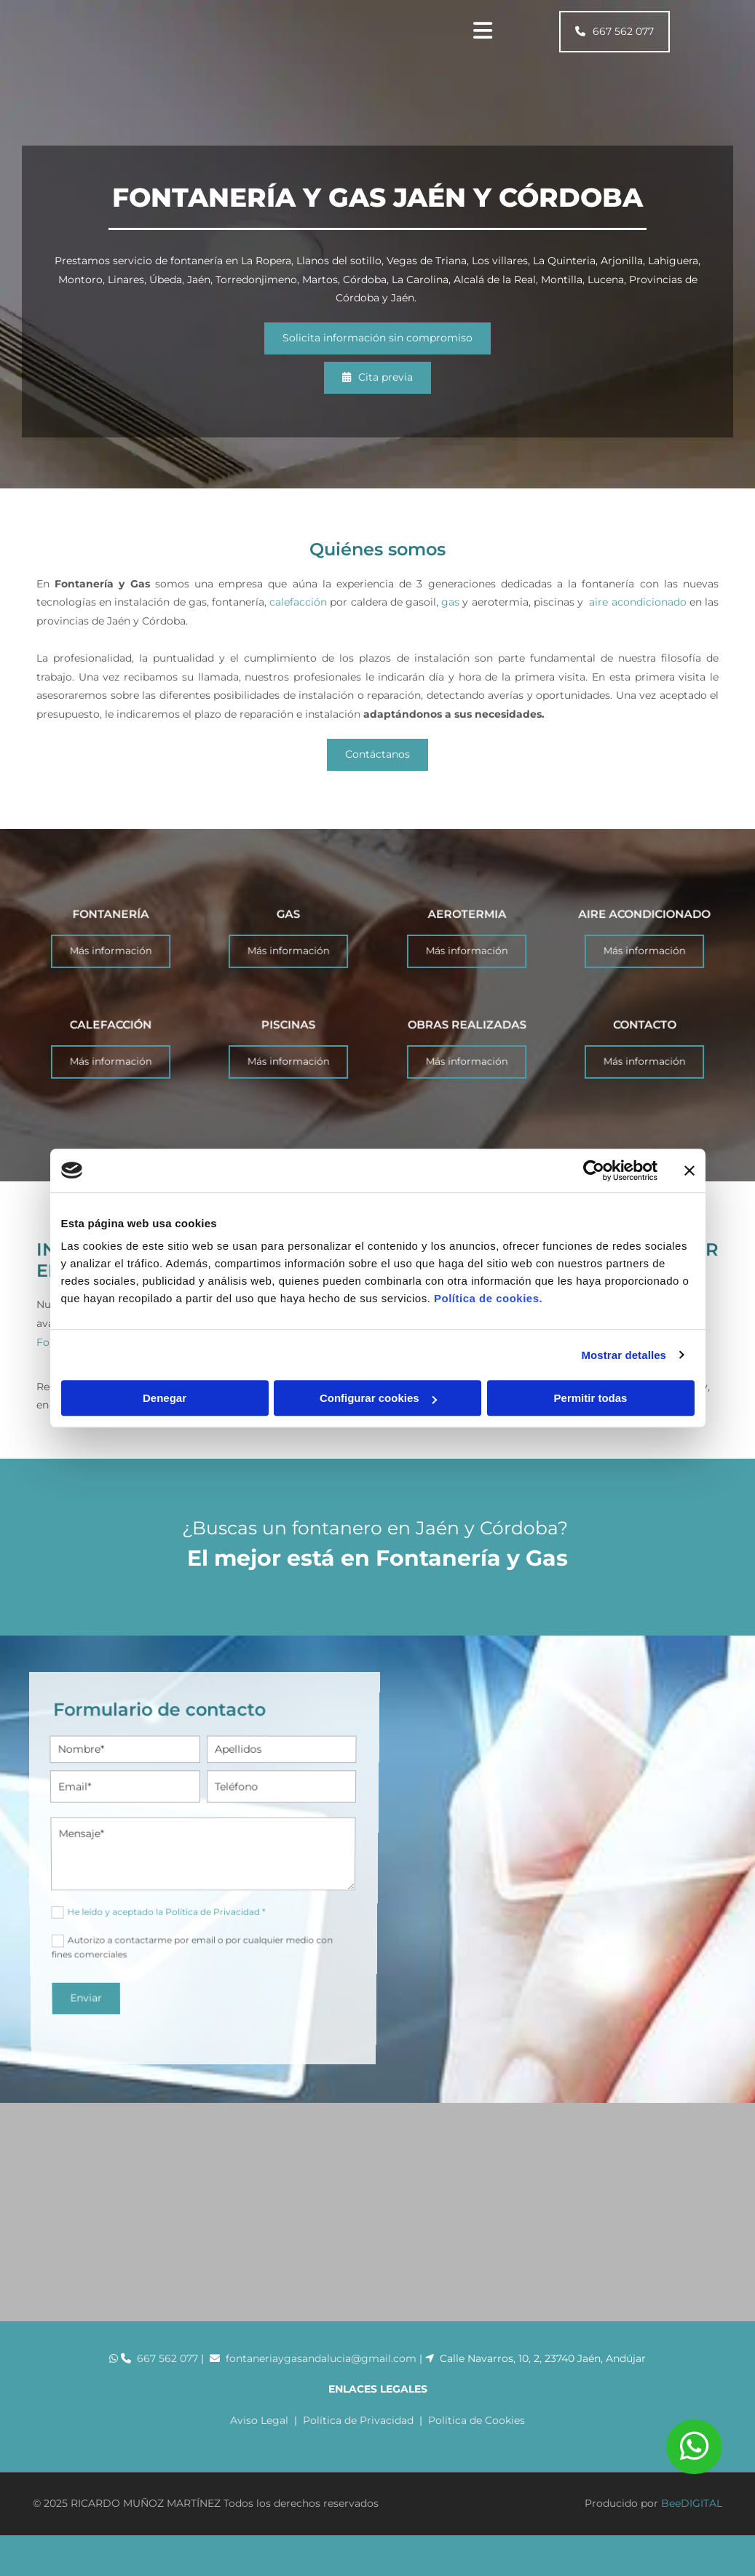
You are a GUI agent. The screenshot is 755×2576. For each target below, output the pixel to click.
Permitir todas (591, 1398)
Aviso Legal (259, 2430)
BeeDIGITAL (691, 2513)
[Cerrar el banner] (689, 1170)
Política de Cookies (476, 2430)
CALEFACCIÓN (110, 1047)
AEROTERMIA (466, 936)
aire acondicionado (637, 602)
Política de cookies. (488, 1298)
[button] (614, 31)
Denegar (164, 1398)
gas (450, 602)
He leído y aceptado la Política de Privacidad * (159, 1875)
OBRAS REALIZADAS (467, 1047)
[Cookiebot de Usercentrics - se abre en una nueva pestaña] (593, 1170)
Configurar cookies (378, 1398)
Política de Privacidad (358, 2430)
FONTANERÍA (110, 936)
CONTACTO (644, 1047)
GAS (288, 936)
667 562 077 (167, 2368)
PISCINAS (289, 1047)
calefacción (298, 602)
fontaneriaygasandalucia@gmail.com (322, 2368)
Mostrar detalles (623, 1355)
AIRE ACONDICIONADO (644, 936)
